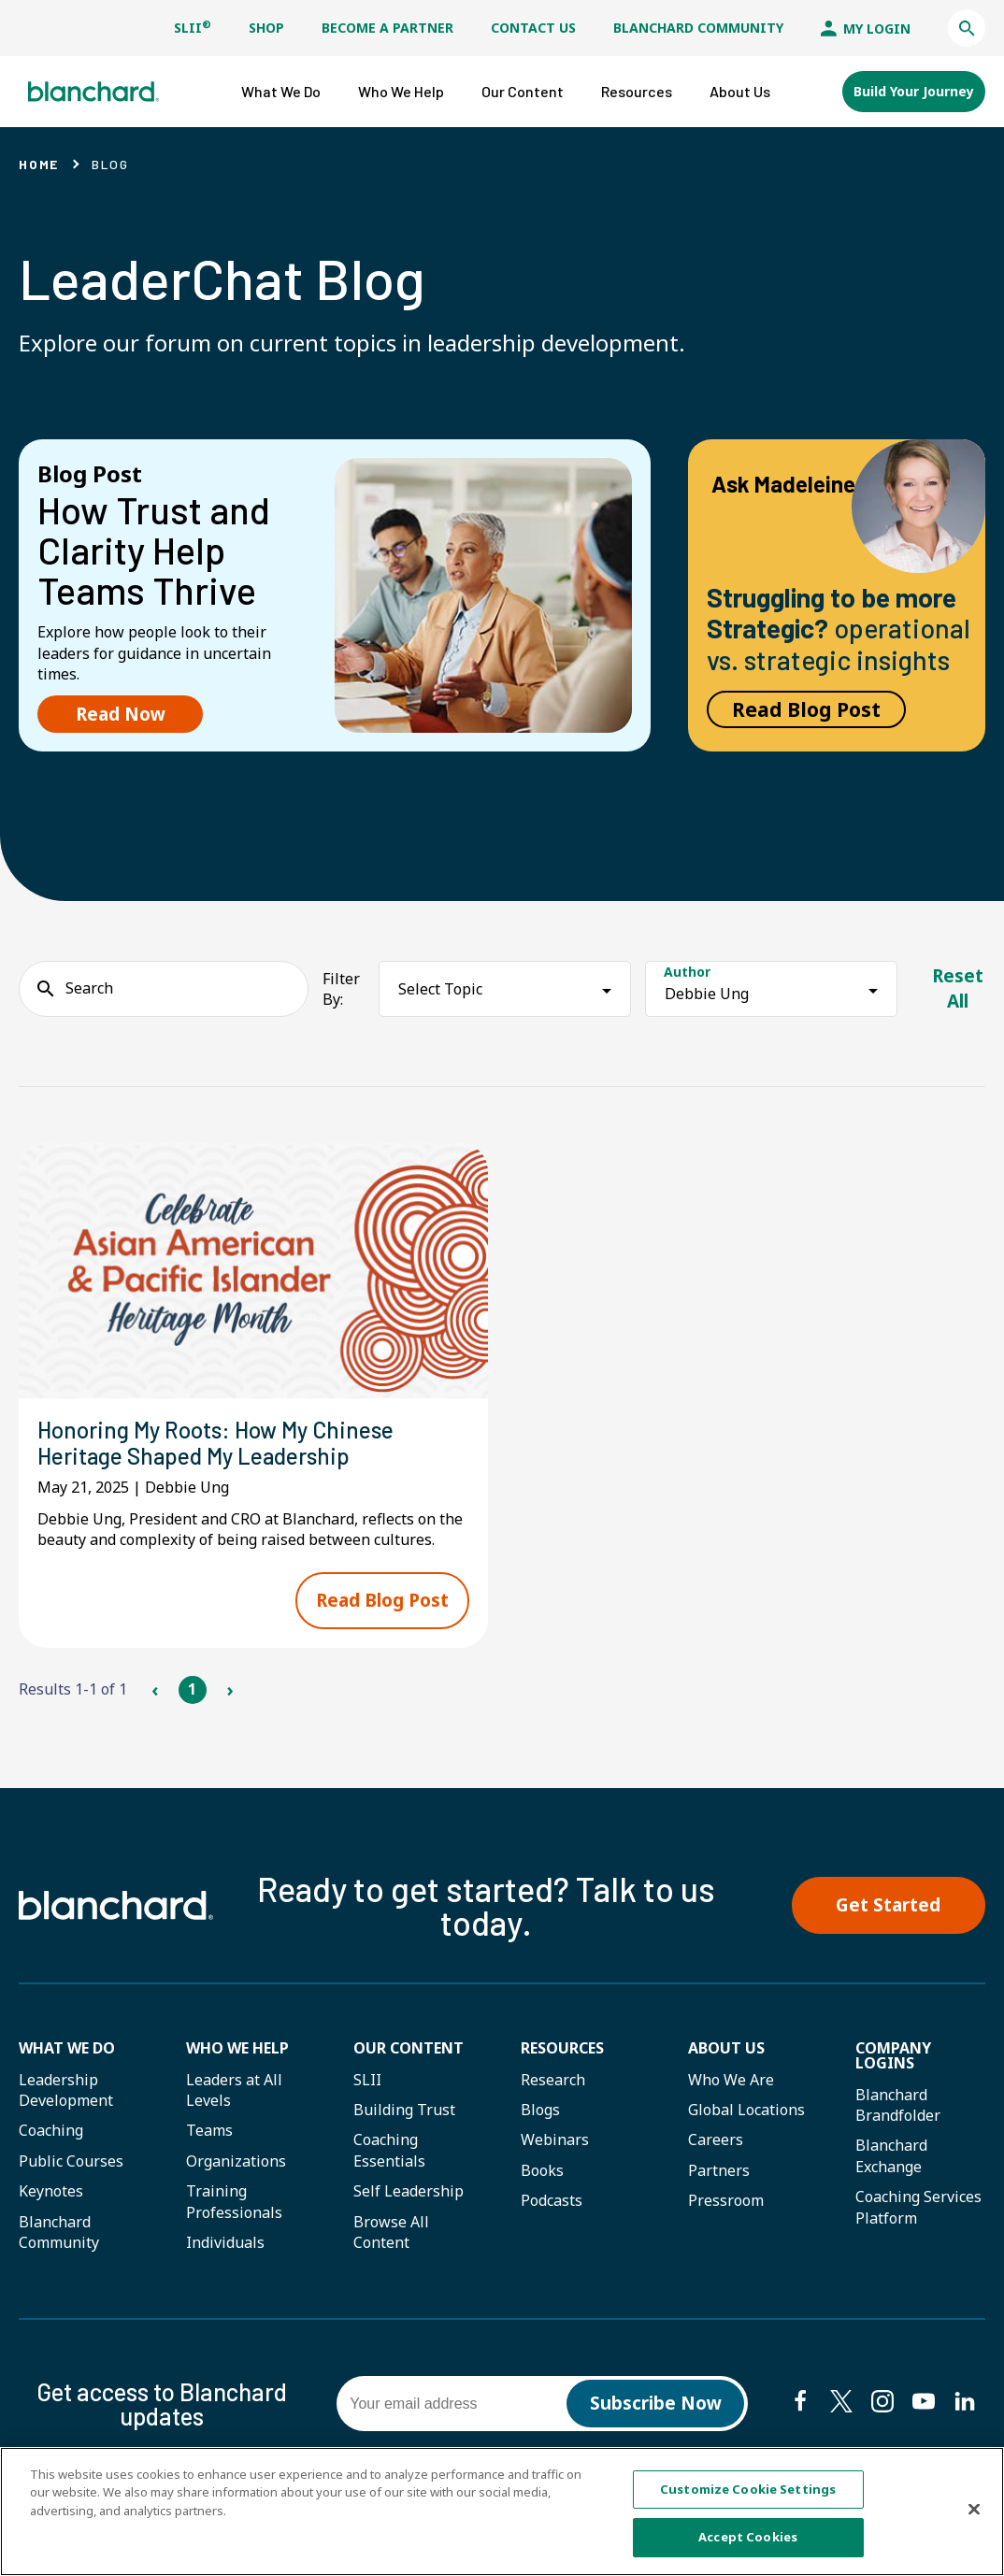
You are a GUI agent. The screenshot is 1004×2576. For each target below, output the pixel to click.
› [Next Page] (229, 1689)
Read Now (120, 714)
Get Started (888, 1905)
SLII (192, 27)
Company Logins (893, 2055)
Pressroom (726, 2200)
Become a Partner (387, 27)
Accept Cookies (747, 2537)
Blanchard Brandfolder (897, 2104)
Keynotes (51, 2191)
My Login (866, 28)
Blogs (540, 2109)
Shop (266, 27)
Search (89, 988)
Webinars (555, 2139)
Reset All (957, 988)
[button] (966, 28)
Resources (562, 2047)
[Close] (974, 2509)
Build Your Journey (913, 91)
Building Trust (404, 2109)
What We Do (67, 2047)
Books (542, 2170)
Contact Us (533, 27)
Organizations (236, 2161)
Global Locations (746, 2109)
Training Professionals (234, 2201)
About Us (726, 2047)
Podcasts (551, 2200)
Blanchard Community (698, 27)
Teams (209, 2130)
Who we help (237, 2047)
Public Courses (71, 2161)
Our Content (408, 2047)
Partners (719, 2170)
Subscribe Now (656, 2403)
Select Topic (440, 989)
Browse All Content (391, 2232)
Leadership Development (66, 2090)
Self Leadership (408, 2191)
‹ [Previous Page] (154, 1689)
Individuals (225, 2242)
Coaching (51, 2130)
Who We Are (731, 2079)
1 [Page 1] (192, 1689)
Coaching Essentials (389, 2149)
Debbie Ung (707, 993)
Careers (715, 2139)
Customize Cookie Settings (748, 2489)
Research (553, 2079)
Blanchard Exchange (891, 2155)
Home (39, 164)
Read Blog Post (806, 709)
